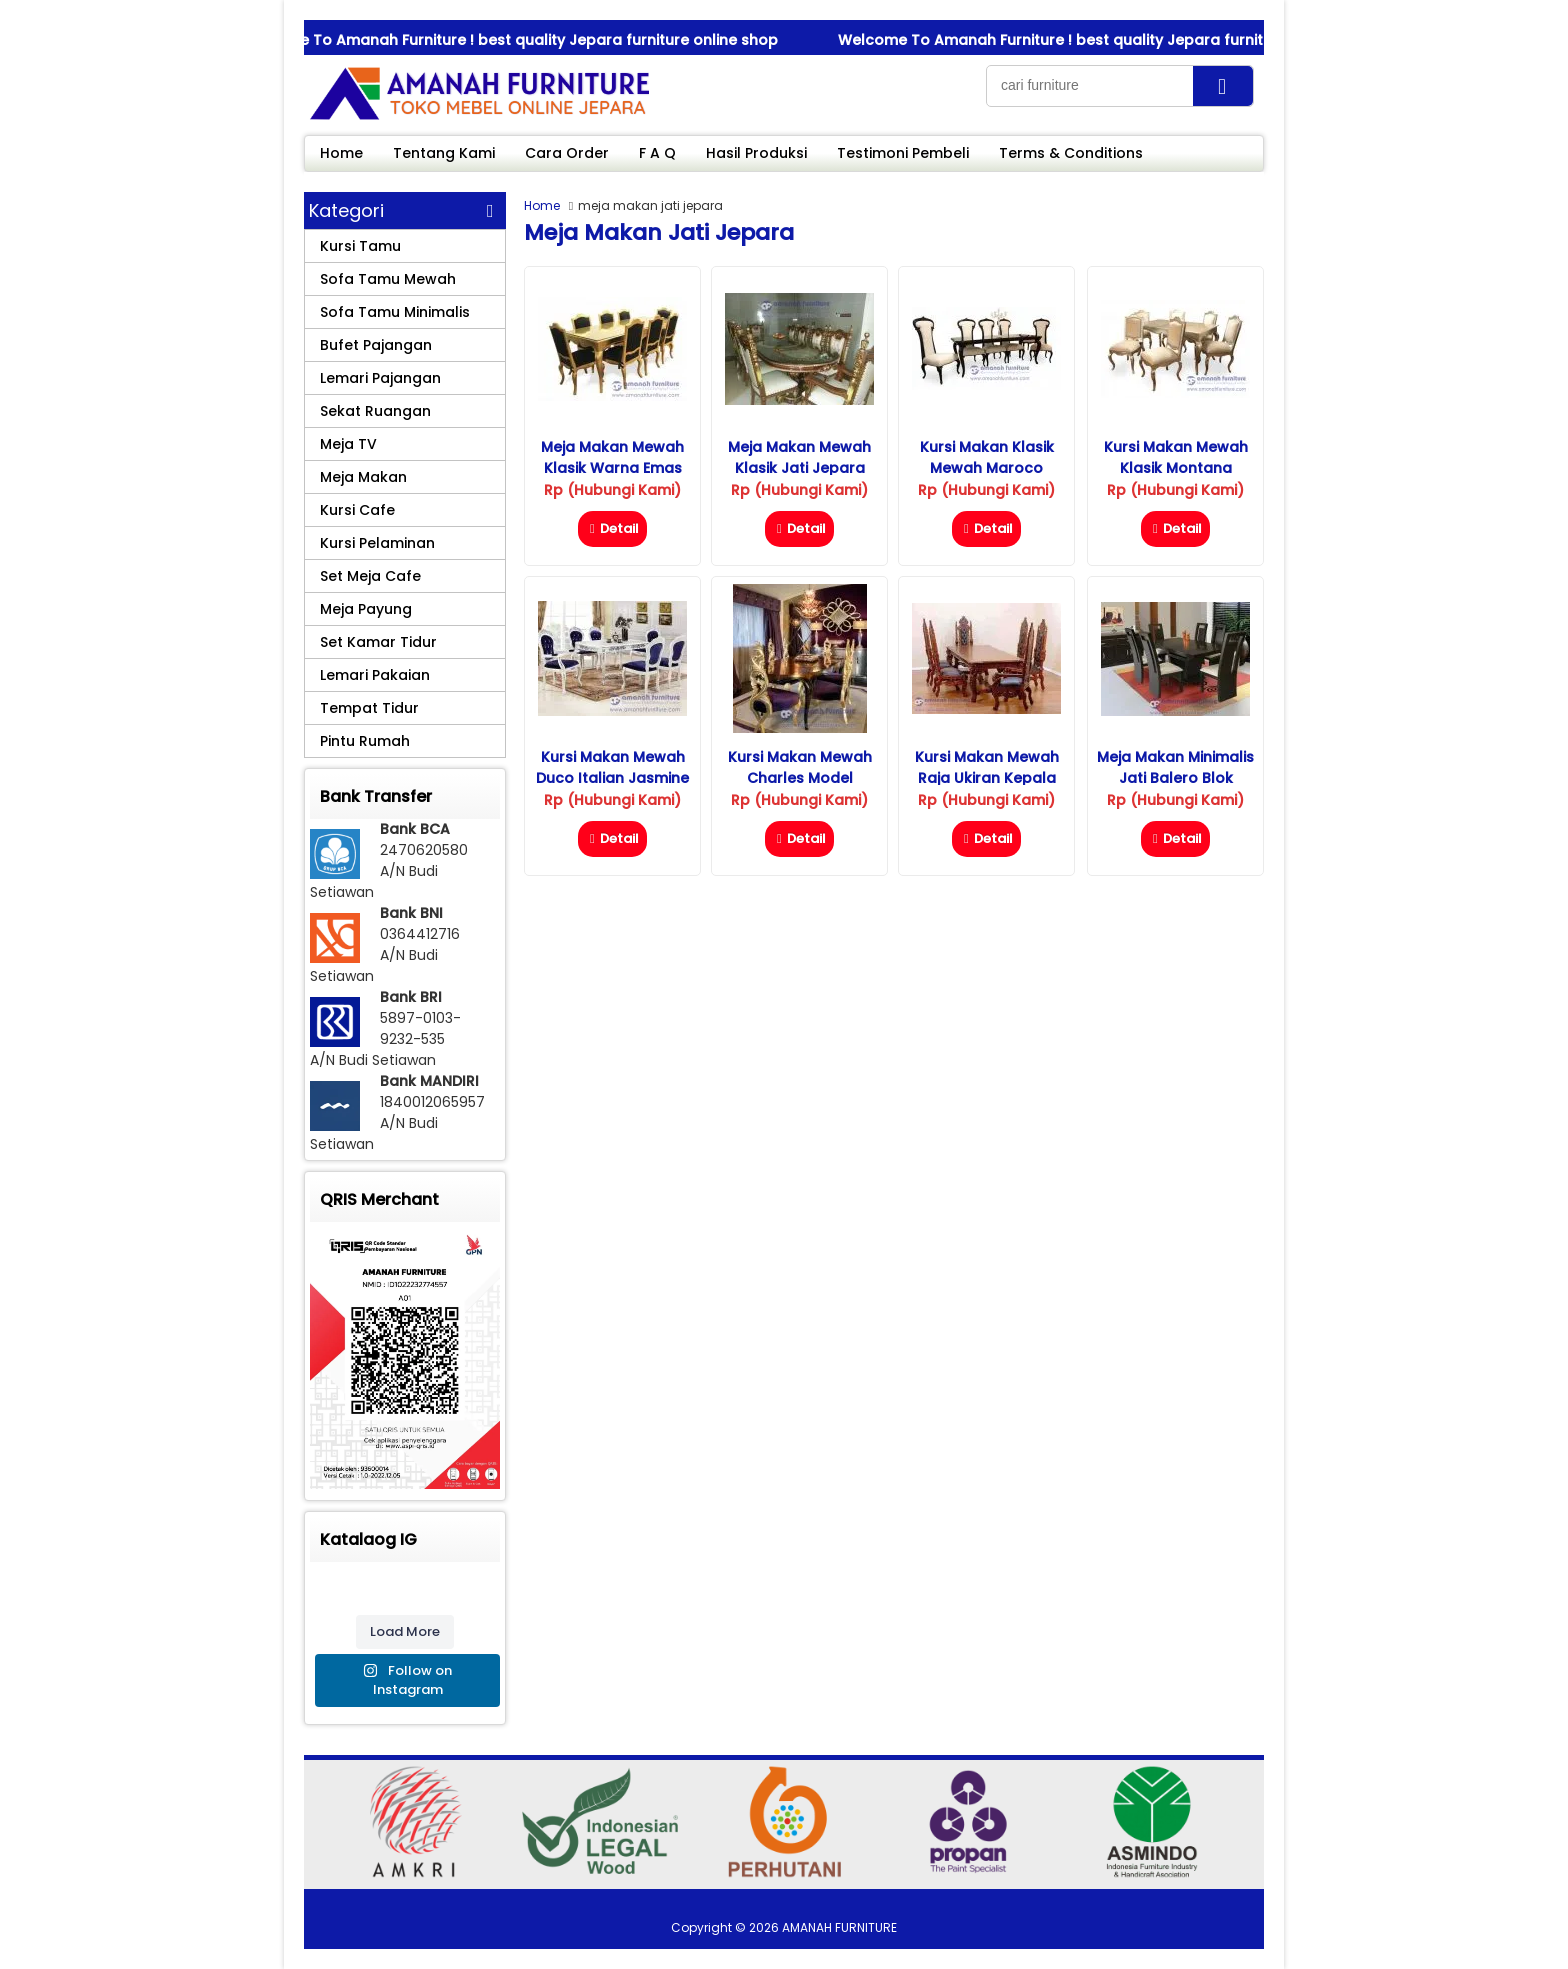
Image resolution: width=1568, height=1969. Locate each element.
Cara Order (567, 153)
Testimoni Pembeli (903, 153)
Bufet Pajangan (376, 345)
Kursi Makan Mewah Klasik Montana (1176, 457)
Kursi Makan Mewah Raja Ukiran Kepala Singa (987, 778)
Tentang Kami (444, 153)
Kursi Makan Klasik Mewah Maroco (987, 457)
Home (341, 153)
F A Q (657, 153)
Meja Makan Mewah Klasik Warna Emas (612, 457)
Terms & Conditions (1071, 153)
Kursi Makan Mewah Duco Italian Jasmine (612, 767)
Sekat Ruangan (375, 411)
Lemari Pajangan (380, 378)
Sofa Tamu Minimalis (395, 312)
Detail (612, 528)
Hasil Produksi (756, 153)
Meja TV (348, 444)
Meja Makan (363, 477)
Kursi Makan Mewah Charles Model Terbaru (800, 778)
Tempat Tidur (369, 708)
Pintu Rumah (365, 741)
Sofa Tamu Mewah (388, 279)
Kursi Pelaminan (377, 543)
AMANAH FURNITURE (839, 1927)
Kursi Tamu (360, 246)
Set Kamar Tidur (378, 642)
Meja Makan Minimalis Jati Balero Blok (1175, 767)
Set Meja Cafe (370, 576)
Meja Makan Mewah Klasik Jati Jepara (799, 457)
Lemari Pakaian (375, 675)
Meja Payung (366, 609)
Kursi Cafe (357, 510)
